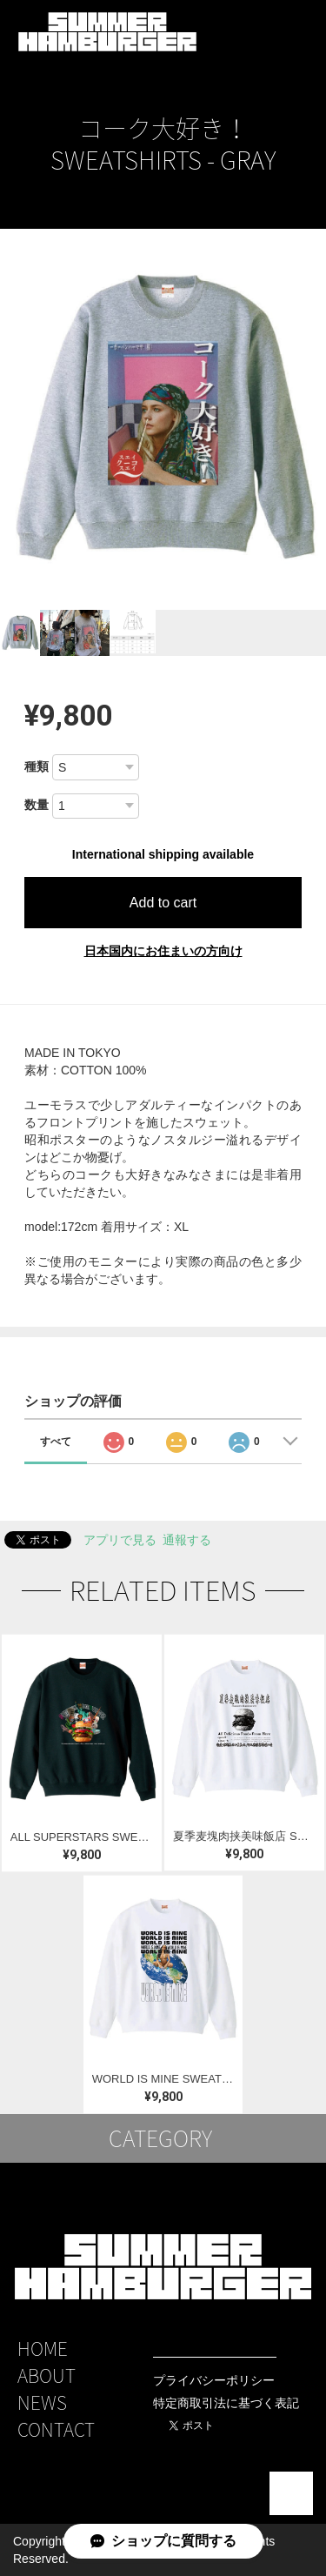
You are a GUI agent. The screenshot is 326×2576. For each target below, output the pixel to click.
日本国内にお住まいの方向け (163, 951)
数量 (36, 805)
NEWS (42, 2402)
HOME (42, 2348)
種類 (36, 766)
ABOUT (46, 2375)
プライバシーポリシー (214, 2380)
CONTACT (56, 2429)
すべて (55, 1441)
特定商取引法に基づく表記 (226, 2403)
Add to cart (163, 902)
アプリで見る (119, 1540)
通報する (187, 1540)
